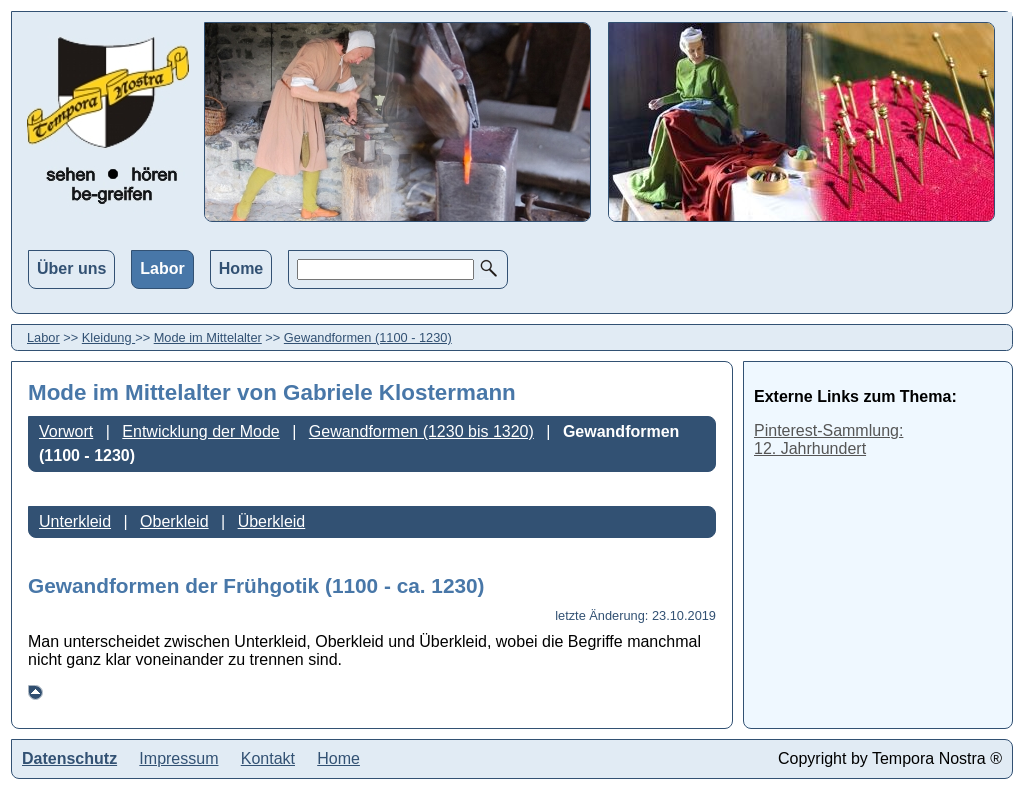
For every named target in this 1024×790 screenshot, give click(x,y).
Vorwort (66, 431)
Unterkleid (75, 521)
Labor (162, 268)
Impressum (178, 758)
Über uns (71, 268)
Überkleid (272, 521)
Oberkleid (174, 521)
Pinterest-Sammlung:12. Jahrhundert (828, 439)
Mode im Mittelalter (208, 337)
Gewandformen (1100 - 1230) (368, 337)
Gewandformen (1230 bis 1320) (421, 431)
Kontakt (268, 758)
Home (241, 268)
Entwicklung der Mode (200, 431)
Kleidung (108, 337)
